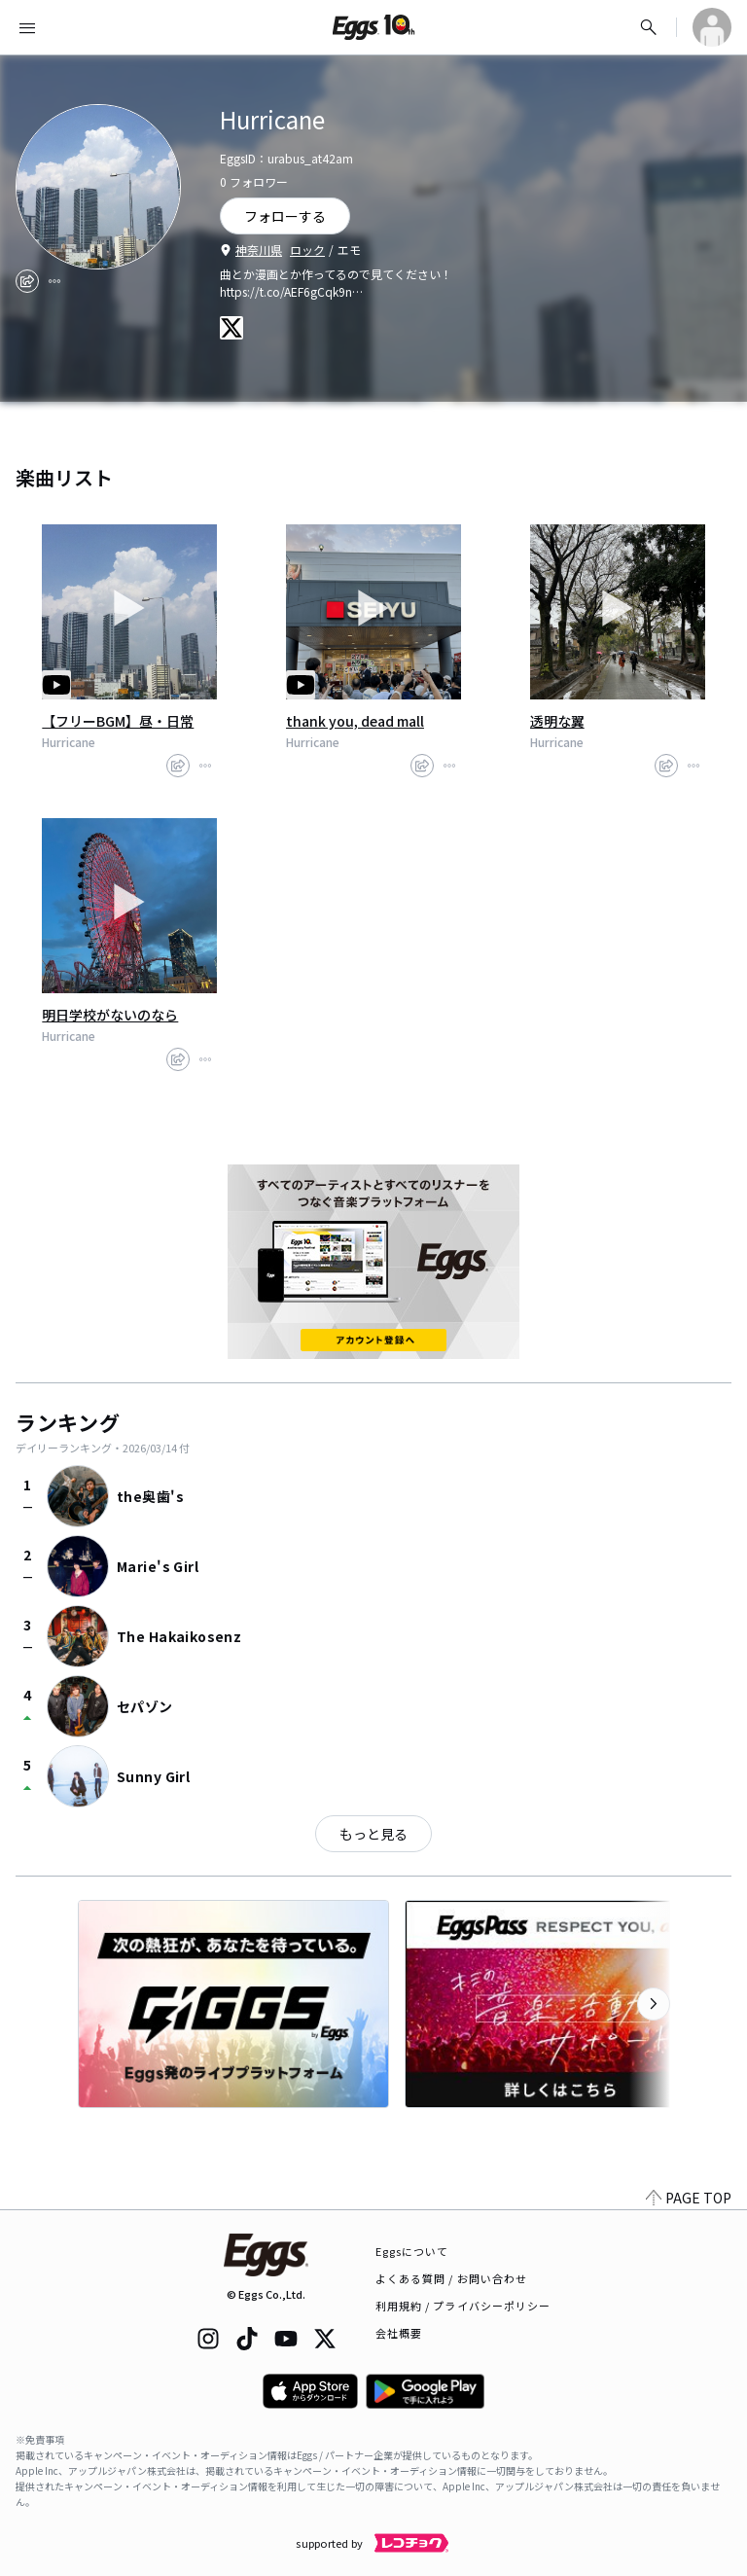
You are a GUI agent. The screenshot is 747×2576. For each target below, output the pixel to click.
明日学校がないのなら (110, 1014)
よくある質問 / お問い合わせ (451, 2278)
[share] (27, 281)
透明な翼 (557, 721)
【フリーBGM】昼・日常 (118, 721)
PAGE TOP (688, 2197)
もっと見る (373, 1833)
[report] (54, 281)
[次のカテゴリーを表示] (653, 2004)
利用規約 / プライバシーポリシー (463, 2305)
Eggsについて (412, 2251)
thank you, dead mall (355, 721)
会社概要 (398, 2333)
